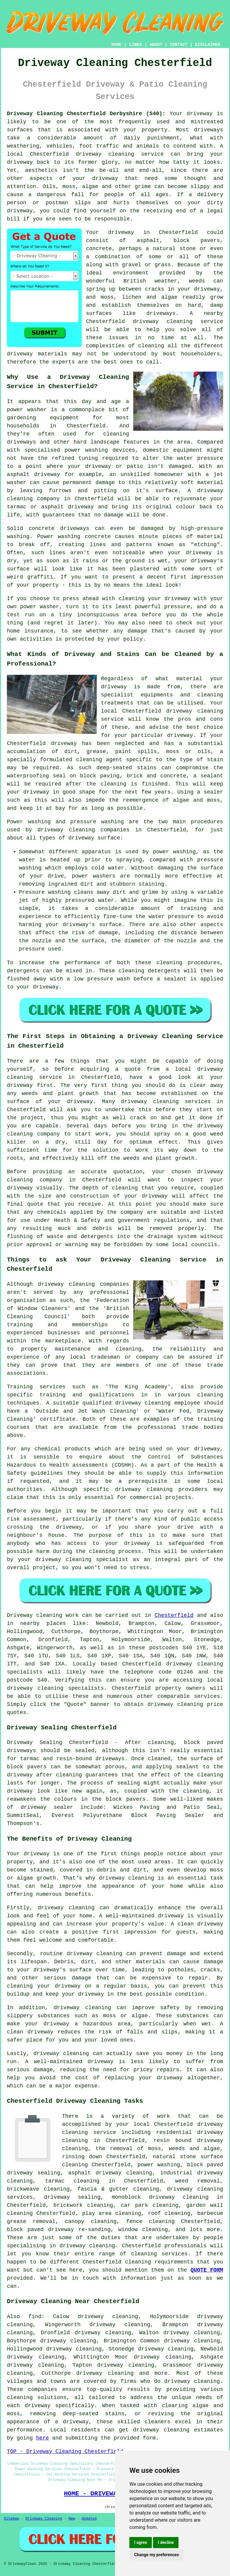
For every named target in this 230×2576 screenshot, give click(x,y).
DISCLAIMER (207, 44)
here (42, 2438)
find (34, 2317)
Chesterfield (174, 1615)
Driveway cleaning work (42, 1615)
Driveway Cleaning (43, 2519)
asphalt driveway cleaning (110, 2173)
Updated (88, 2519)
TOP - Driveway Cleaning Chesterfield (65, 2452)
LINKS (135, 44)
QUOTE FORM (206, 2270)
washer (49, 607)
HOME (116, 44)
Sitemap (11, 2519)
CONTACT (178, 44)
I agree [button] (140, 2542)
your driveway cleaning (55, 1560)
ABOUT (156, 44)
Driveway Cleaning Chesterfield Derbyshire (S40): (86, 114)
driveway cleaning (104, 154)
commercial (146, 1497)
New (72, 2519)
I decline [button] (166, 2542)
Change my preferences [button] (156, 2554)
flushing (20, 1237)
